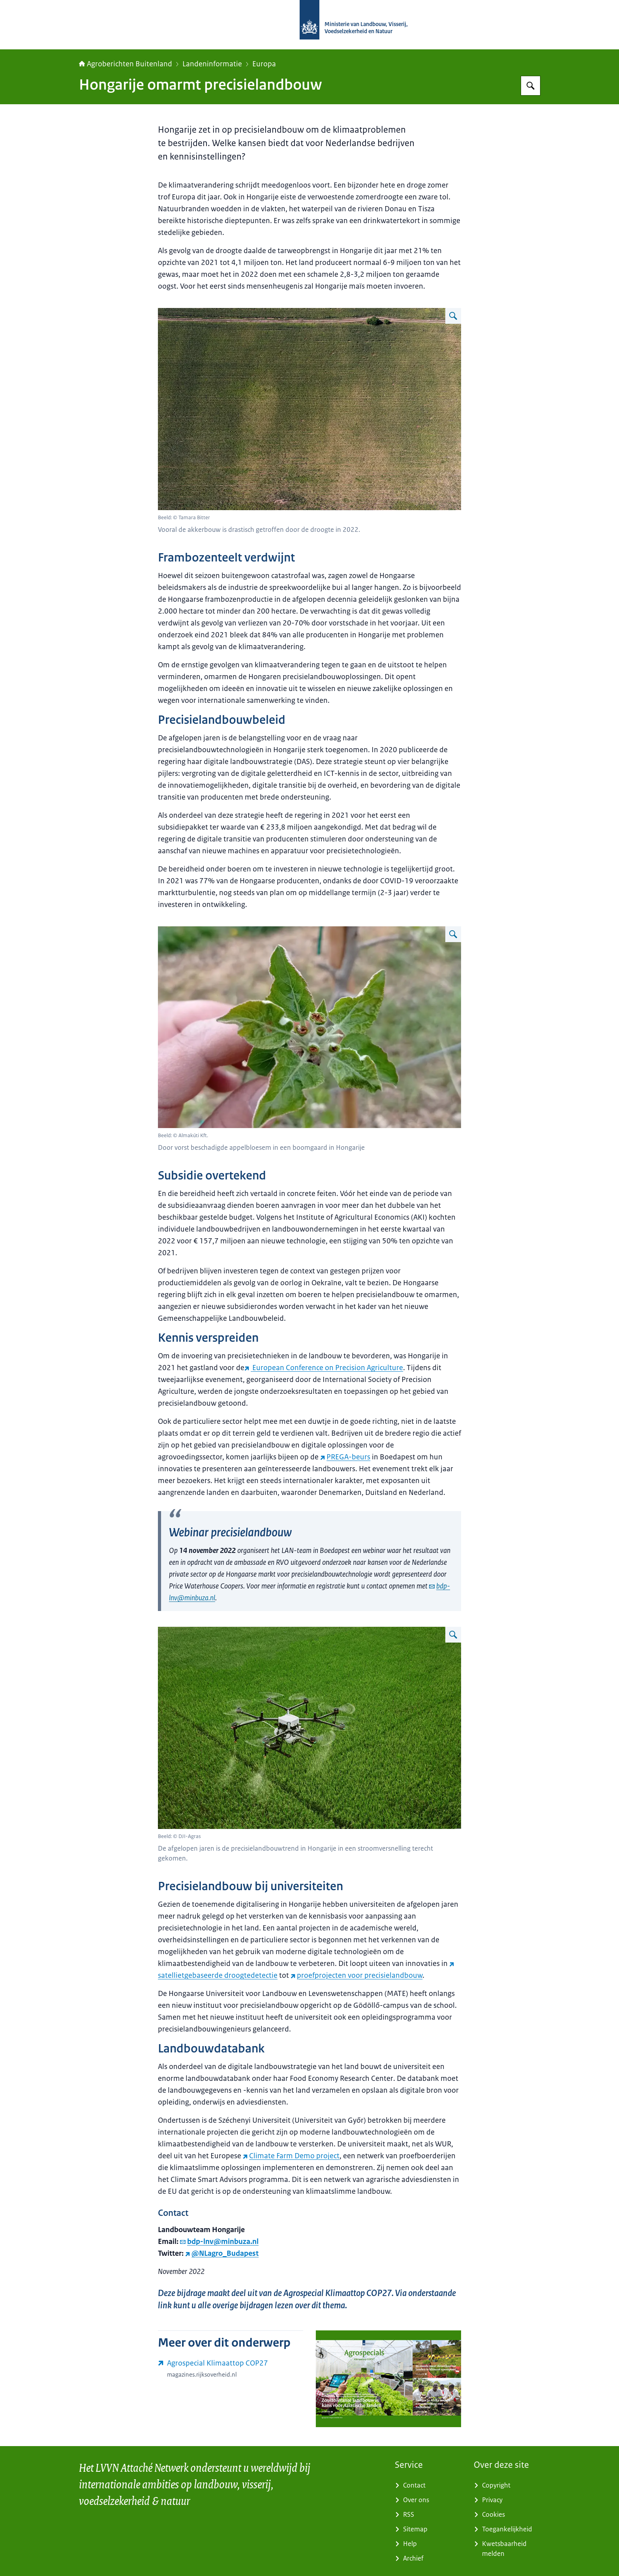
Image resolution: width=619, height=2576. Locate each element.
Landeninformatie (212, 64)
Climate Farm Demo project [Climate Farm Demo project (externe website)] (291, 2156)
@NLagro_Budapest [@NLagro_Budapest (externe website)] (222, 2253)
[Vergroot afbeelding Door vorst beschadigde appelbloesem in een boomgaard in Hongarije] (453, 934)
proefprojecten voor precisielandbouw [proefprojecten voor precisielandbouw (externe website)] (356, 1975)
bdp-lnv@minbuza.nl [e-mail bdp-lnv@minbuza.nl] (219, 2241)
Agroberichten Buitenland (125, 64)
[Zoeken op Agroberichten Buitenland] (530, 85)
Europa (264, 64)
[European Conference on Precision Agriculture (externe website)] (323, 1367)
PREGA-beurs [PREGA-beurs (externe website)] (345, 1457)
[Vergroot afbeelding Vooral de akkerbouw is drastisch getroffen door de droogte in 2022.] (453, 316)
